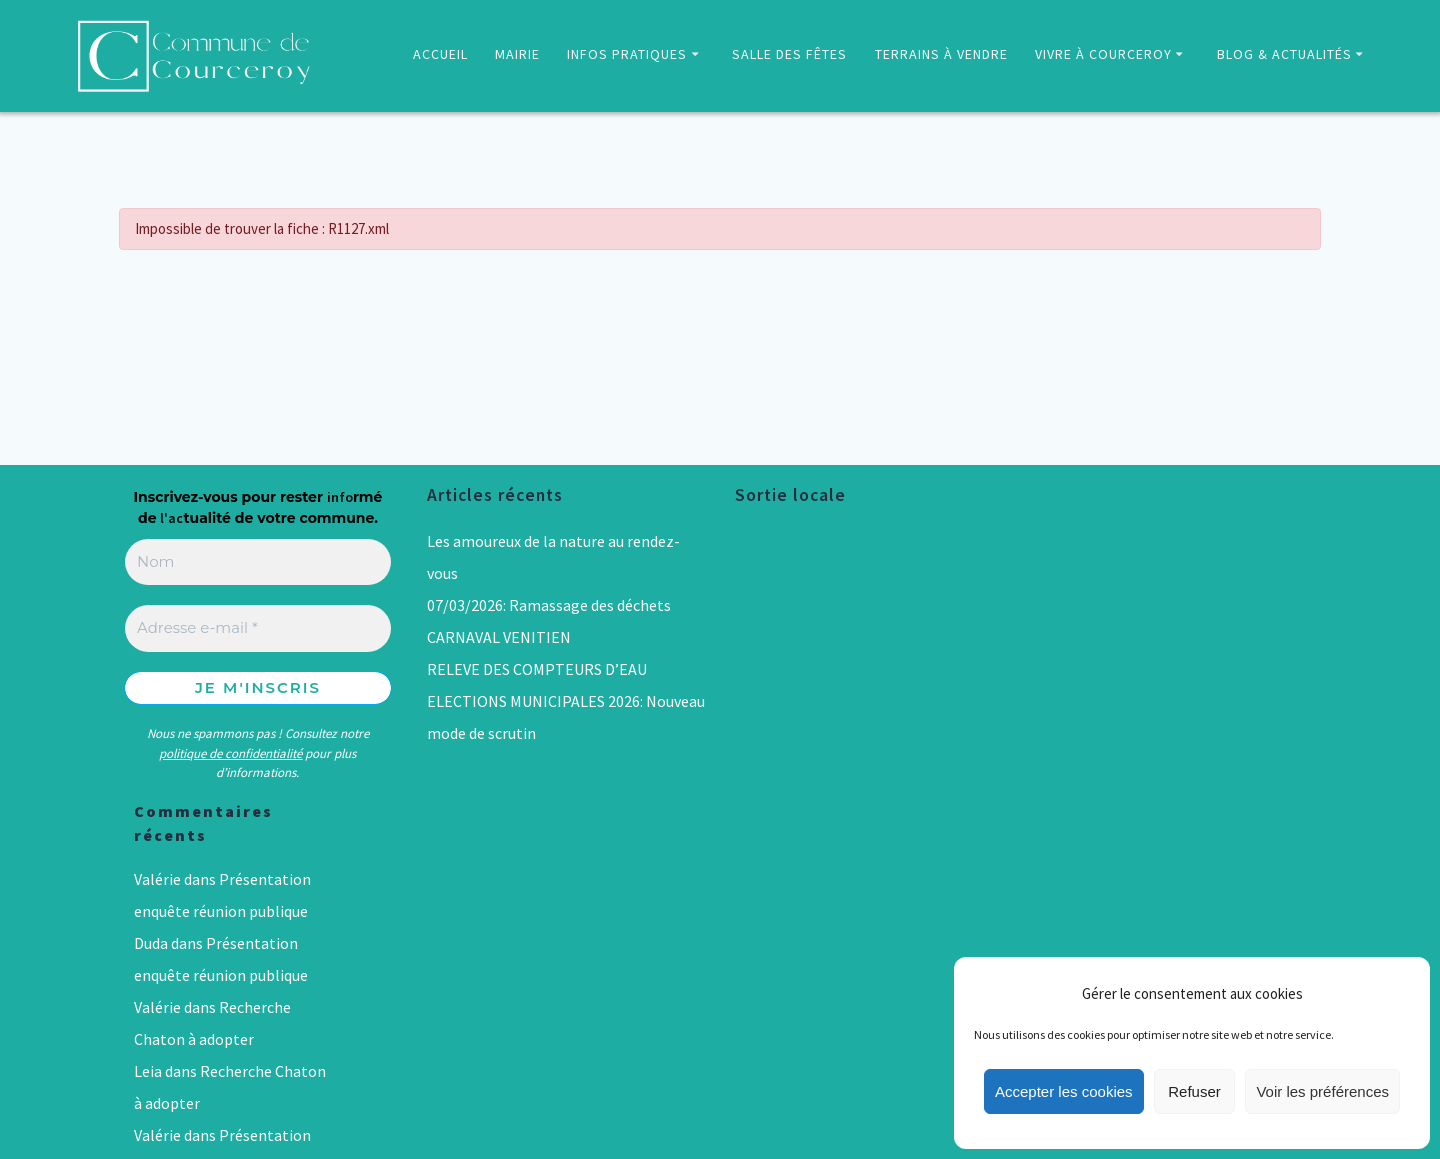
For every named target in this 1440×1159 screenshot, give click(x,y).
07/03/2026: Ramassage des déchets (549, 605)
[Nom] (258, 562)
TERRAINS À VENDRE (941, 54)
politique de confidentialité (230, 753)
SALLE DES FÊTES (789, 54)
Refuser (1194, 1091)
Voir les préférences (1322, 1091)
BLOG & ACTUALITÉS (1284, 54)
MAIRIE (517, 54)
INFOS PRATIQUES (627, 54)
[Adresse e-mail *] (258, 628)
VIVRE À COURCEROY (1103, 54)
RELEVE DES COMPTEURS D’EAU (537, 669)
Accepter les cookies (1064, 1091)
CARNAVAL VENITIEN (499, 637)
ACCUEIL (440, 54)
